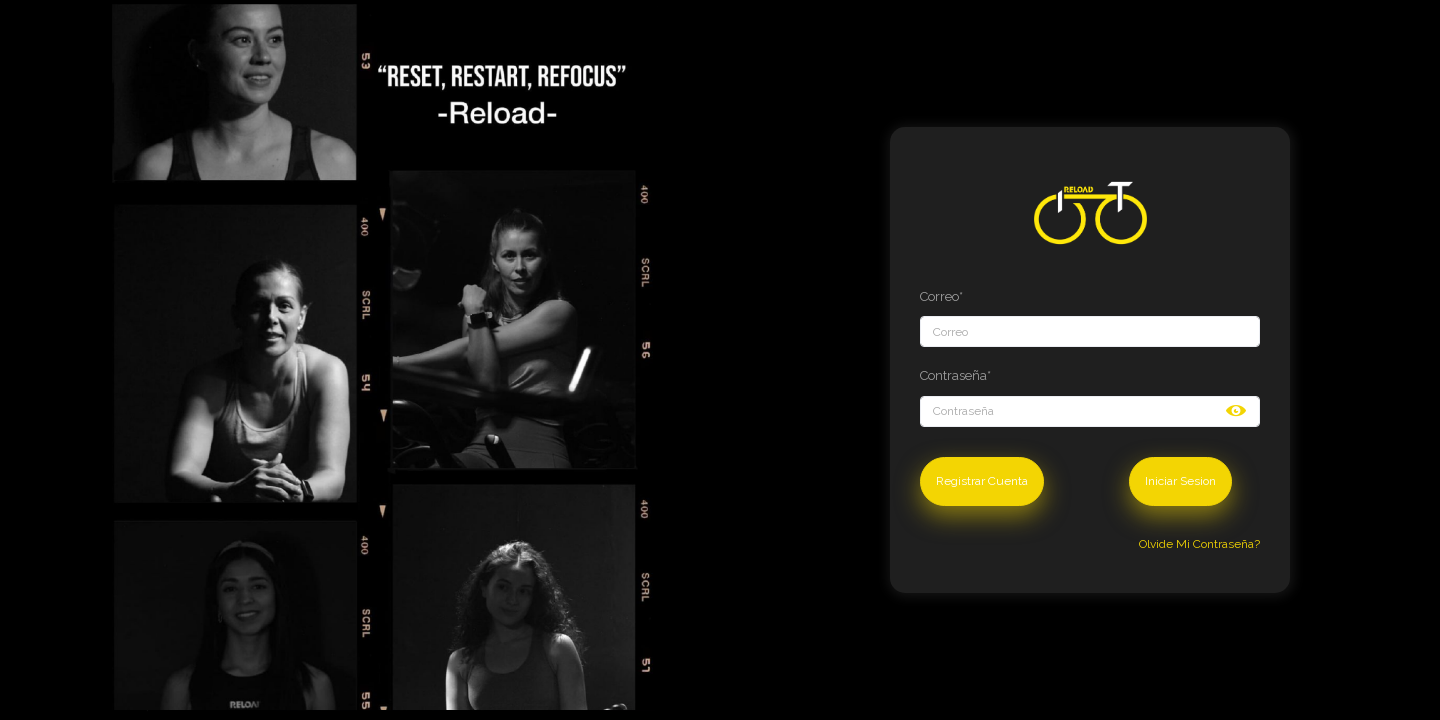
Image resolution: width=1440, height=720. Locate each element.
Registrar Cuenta (982, 481)
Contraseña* (955, 375)
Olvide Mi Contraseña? (1199, 544)
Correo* (941, 296)
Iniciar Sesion (1180, 481)
